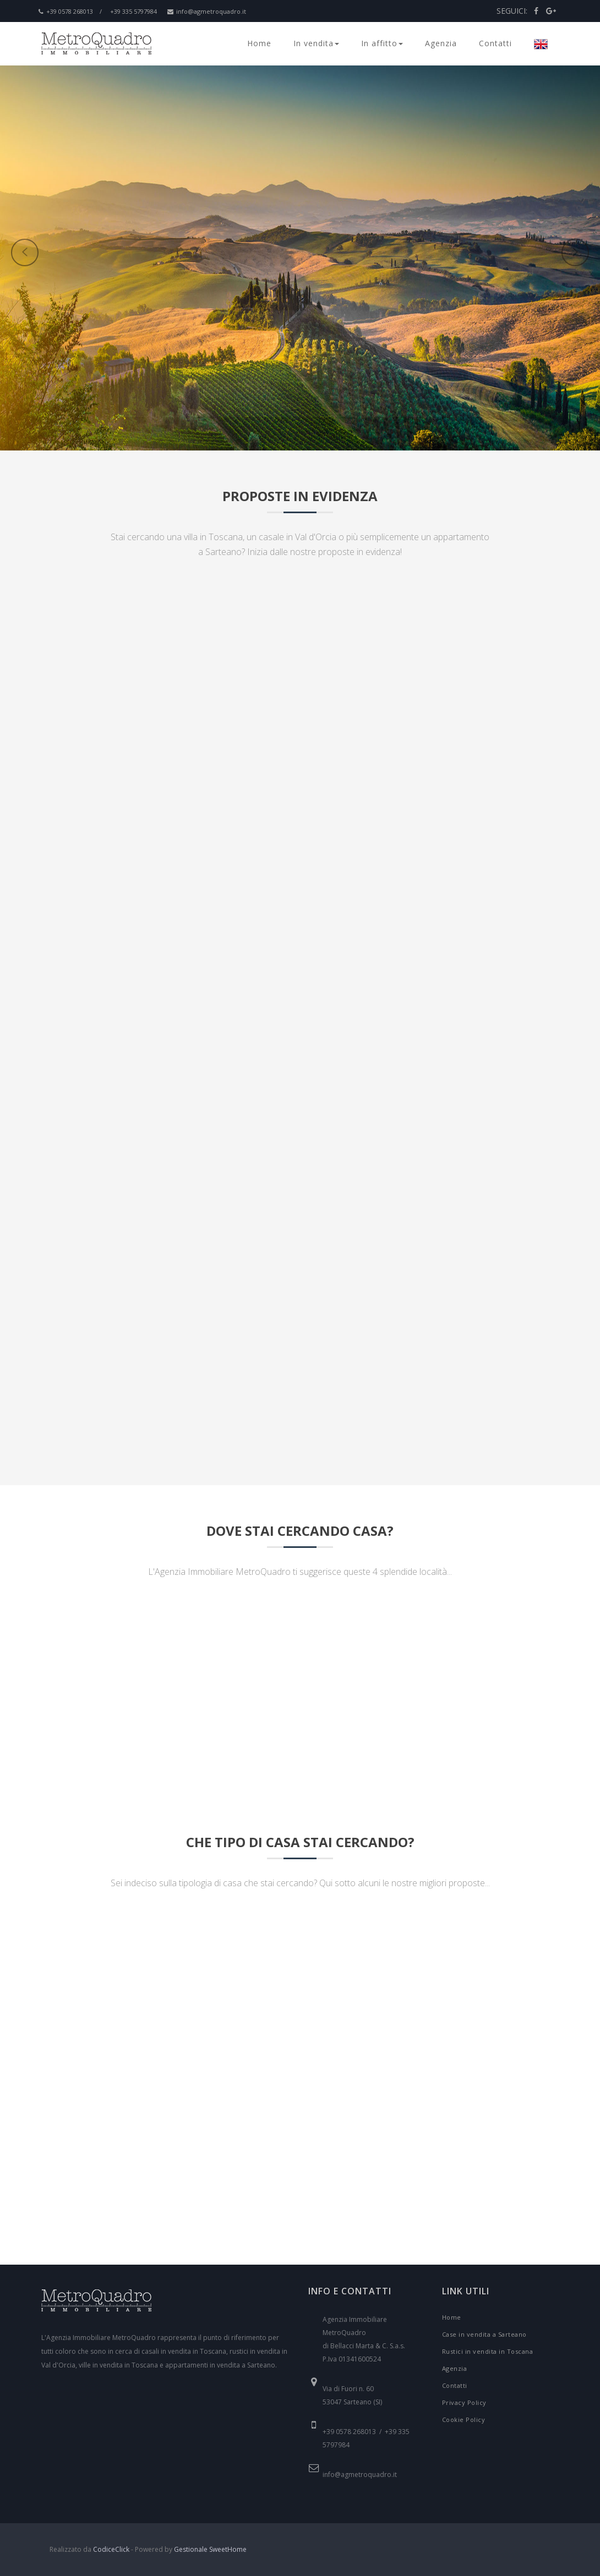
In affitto (382, 43)
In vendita (316, 43)
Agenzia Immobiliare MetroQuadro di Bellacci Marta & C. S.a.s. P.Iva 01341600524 (364, 2339)
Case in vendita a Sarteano (484, 2334)
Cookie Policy (464, 2419)
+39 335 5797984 (133, 11)
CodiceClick (111, 2549)
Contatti (495, 43)
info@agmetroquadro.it (206, 11)
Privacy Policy (464, 2402)
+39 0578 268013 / (70, 11)
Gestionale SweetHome (210, 2549)
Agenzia (441, 43)
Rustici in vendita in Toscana (487, 2351)
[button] (172, 320)
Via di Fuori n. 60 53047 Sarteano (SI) (352, 2395)
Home (259, 43)
